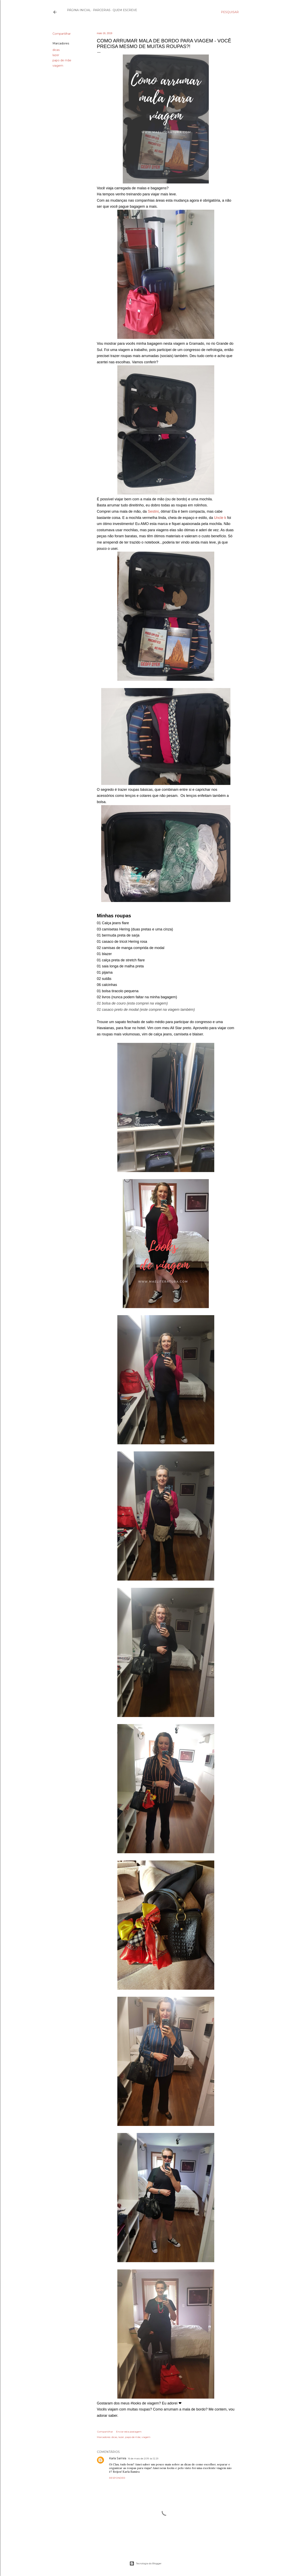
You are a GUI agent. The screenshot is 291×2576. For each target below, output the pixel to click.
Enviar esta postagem (129, 2431)
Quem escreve (125, 10)
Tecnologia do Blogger (145, 2563)
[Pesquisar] (230, 12)
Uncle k (220, 518)
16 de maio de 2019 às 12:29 (143, 2458)
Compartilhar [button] (62, 34)
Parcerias (101, 10)
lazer (56, 55)
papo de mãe (62, 60)
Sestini (153, 511)
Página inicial (79, 10)
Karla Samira (117, 2458)
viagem (58, 65)
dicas (56, 50)
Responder (117, 2477)
